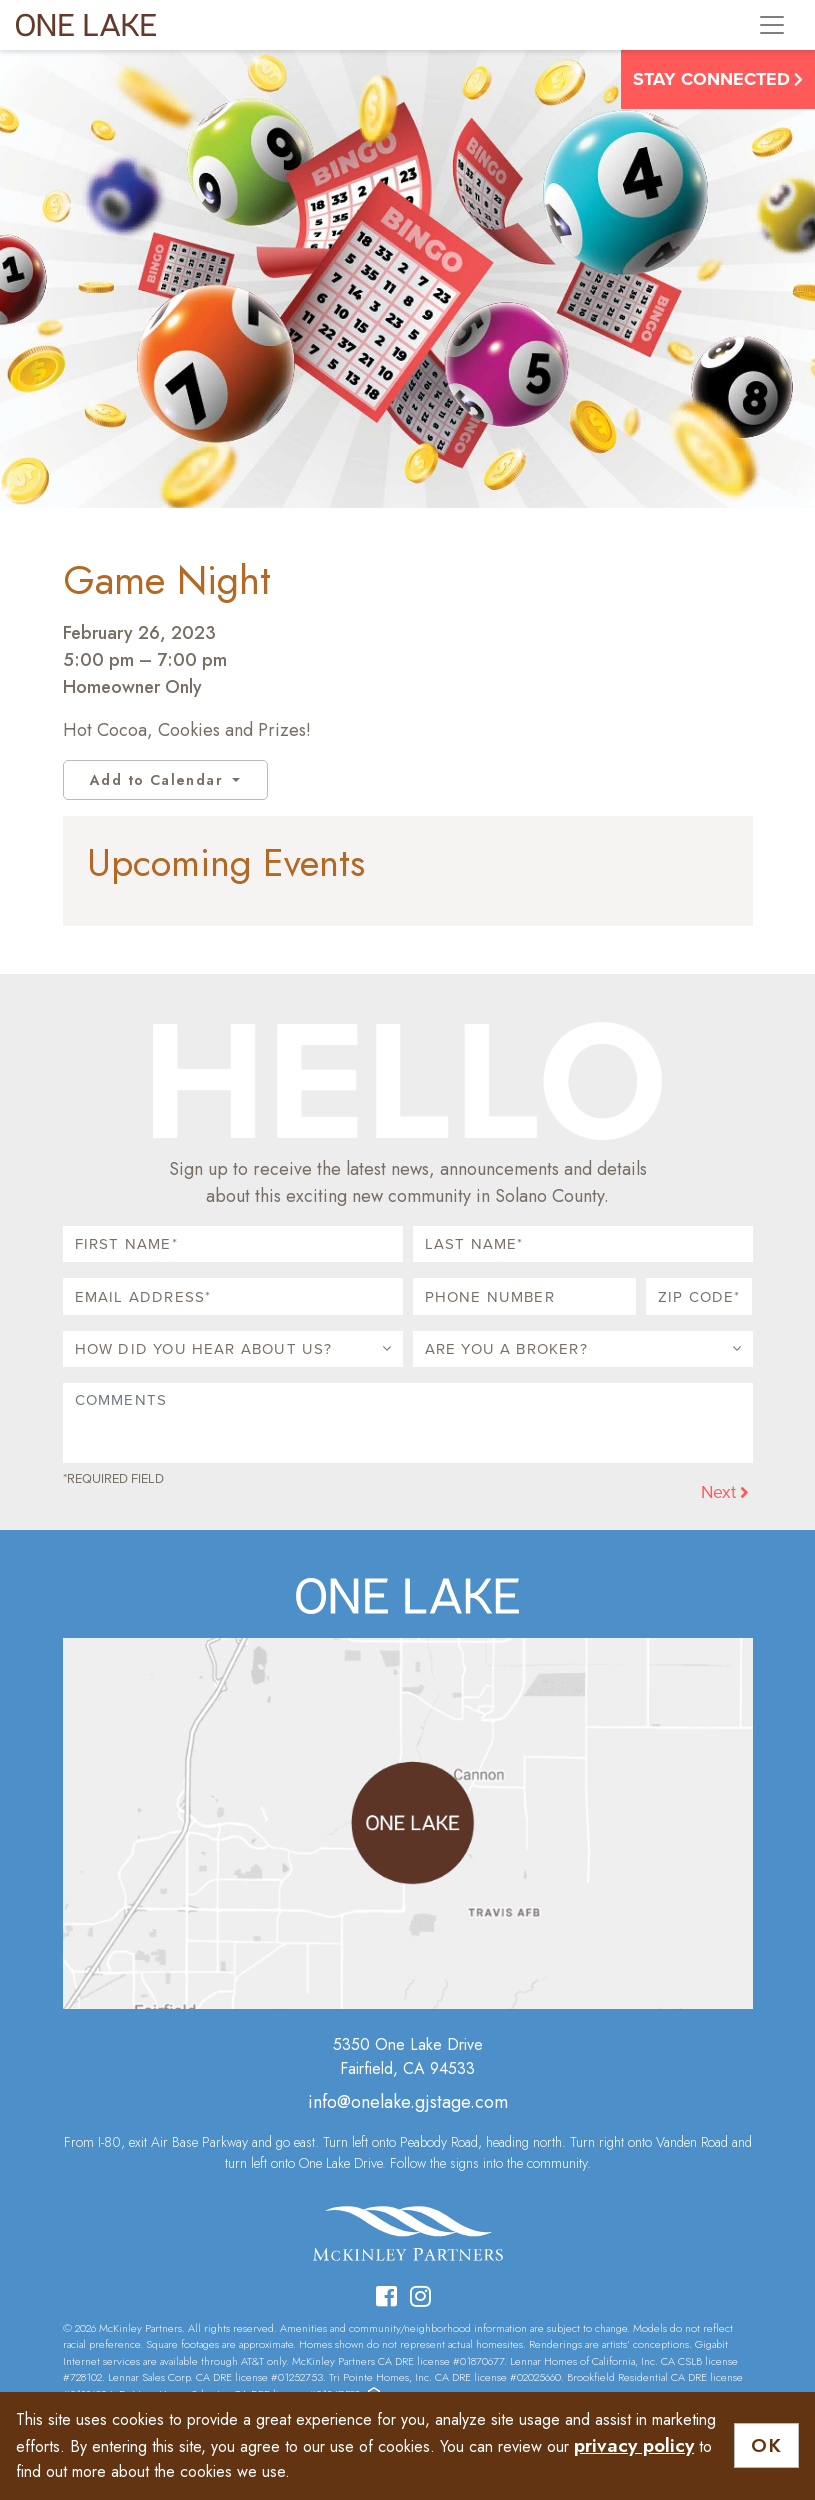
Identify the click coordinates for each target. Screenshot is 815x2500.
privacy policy (634, 2445)
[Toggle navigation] (772, 25)
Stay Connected (718, 79)
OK (766, 2445)
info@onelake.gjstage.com (408, 2102)
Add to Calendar (159, 780)
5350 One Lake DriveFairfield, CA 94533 (408, 2056)
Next (725, 1491)
